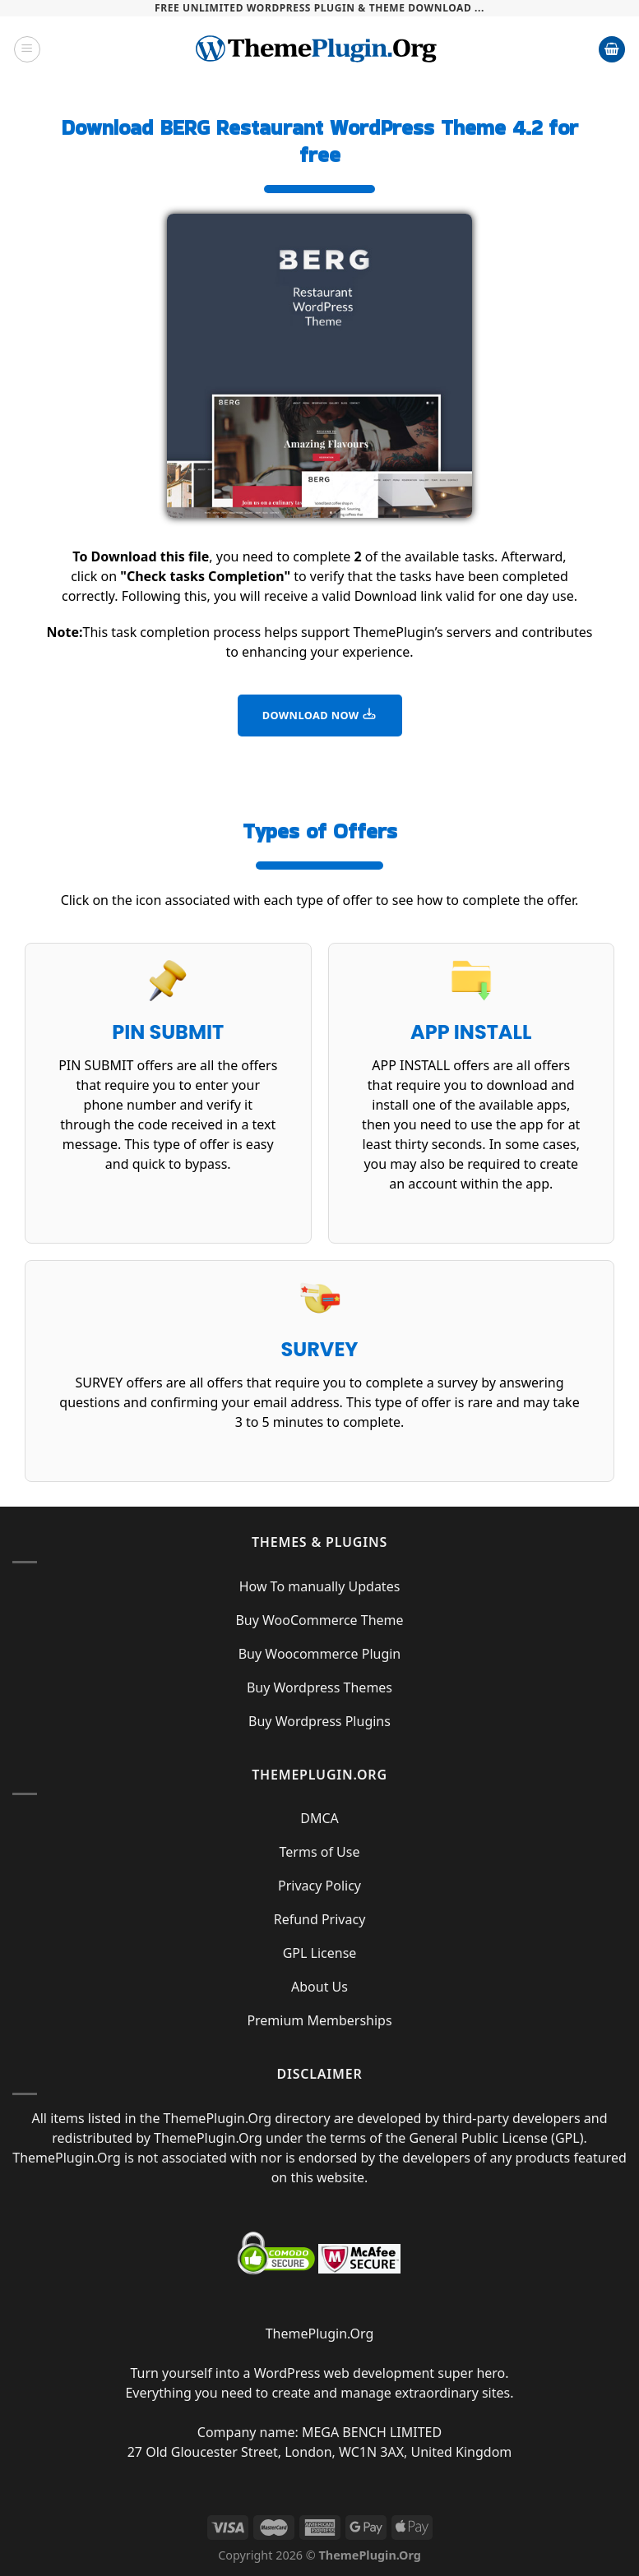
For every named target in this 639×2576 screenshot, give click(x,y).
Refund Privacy (320, 1919)
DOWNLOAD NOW (319, 714)
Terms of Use (320, 1852)
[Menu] (27, 49)
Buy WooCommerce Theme (319, 1620)
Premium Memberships (319, 2020)
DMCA (319, 1818)
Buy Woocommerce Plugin (319, 1654)
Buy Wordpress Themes (319, 1687)
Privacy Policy (319, 1886)
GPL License (320, 1953)
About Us (319, 1987)
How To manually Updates (320, 1586)
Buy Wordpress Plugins (319, 1721)
